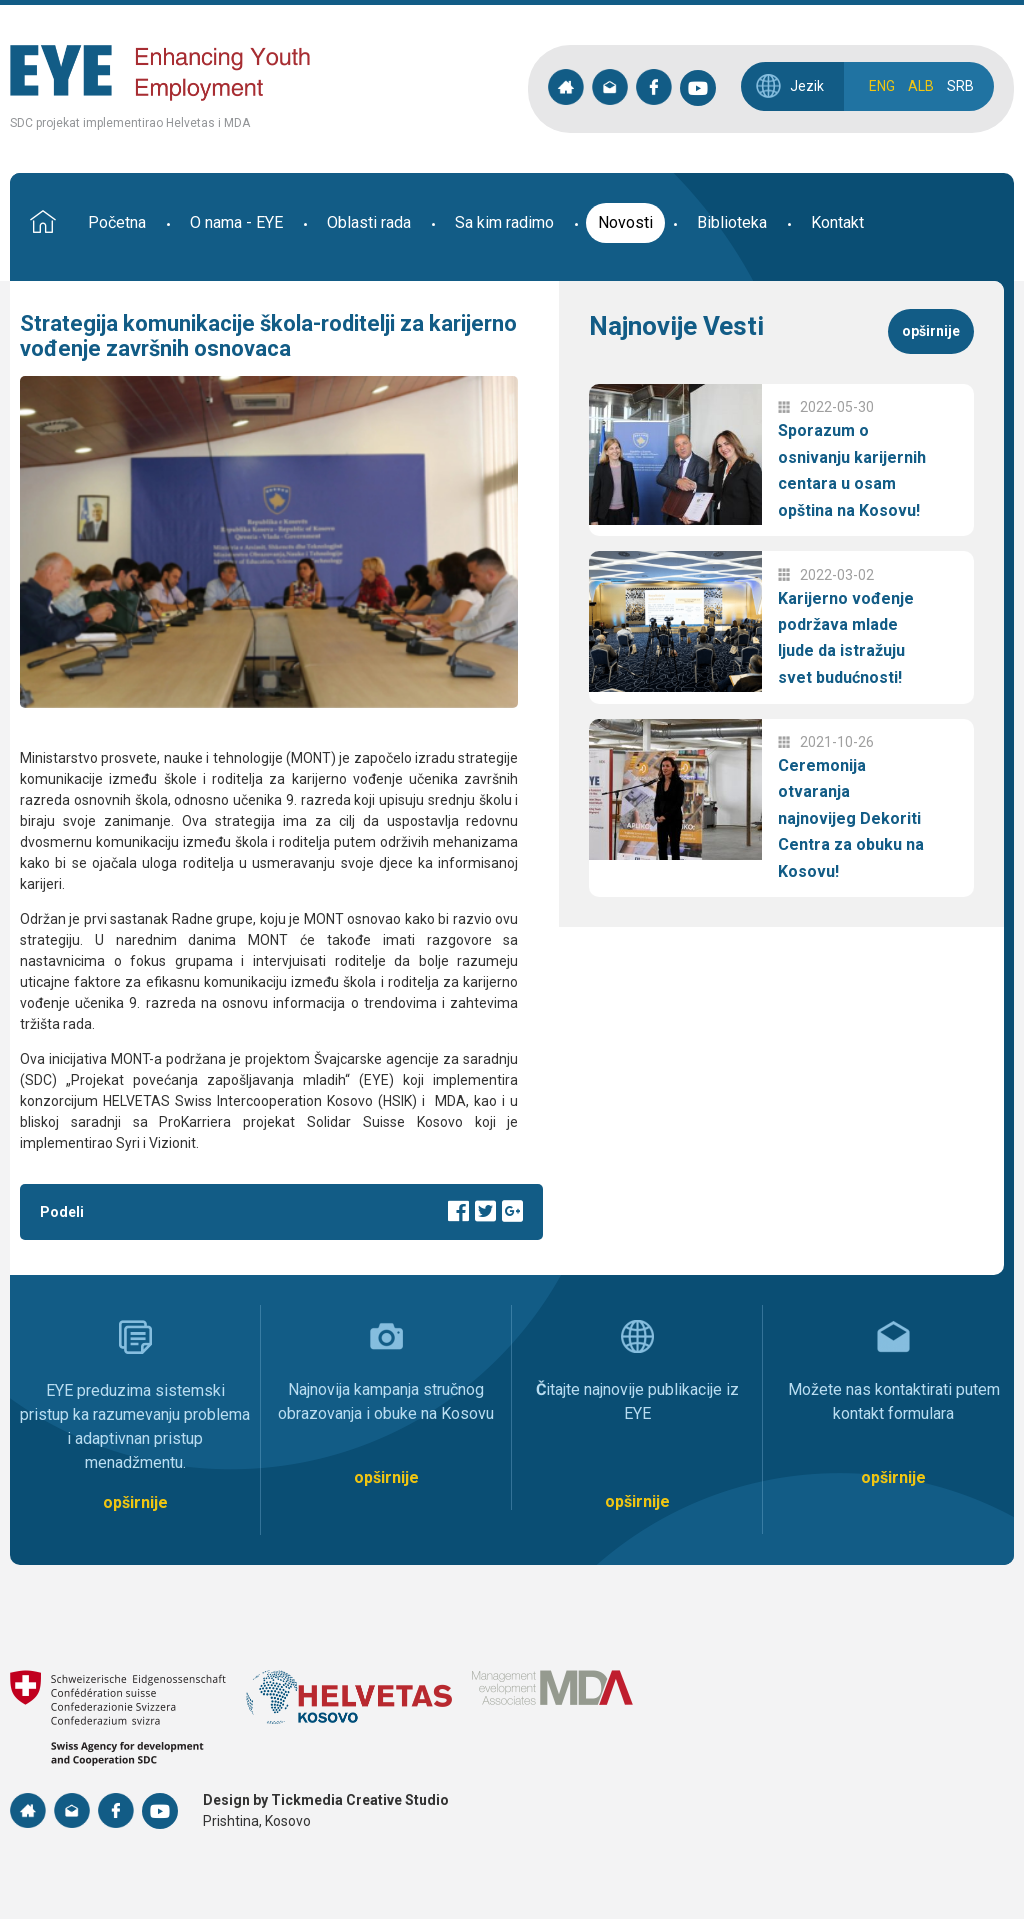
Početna (117, 222)
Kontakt (837, 222)
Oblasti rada (369, 222)
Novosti (625, 222)
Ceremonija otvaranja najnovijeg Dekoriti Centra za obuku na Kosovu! (851, 818)
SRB (960, 86)
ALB (921, 86)
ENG (882, 86)
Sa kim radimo (504, 222)
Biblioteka (732, 222)
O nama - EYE (236, 222)
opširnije (931, 331)
